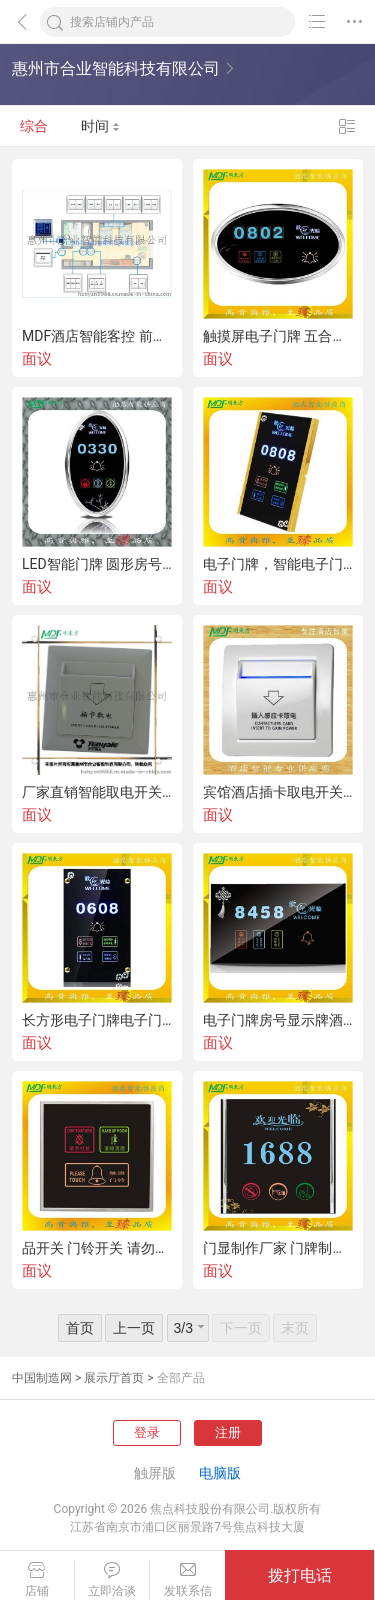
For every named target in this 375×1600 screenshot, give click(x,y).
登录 (147, 1432)
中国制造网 (42, 1378)
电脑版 (220, 1473)
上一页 (134, 1328)
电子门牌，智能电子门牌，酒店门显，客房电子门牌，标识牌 (278, 564)
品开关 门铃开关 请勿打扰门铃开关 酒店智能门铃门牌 (97, 1248)
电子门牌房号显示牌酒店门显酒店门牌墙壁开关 (278, 1020)
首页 (80, 1328)
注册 (228, 1432)
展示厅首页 (114, 1378)
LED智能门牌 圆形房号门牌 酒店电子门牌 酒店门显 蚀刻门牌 (97, 564)
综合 (34, 126)
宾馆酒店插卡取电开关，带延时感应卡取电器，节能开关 (278, 792)
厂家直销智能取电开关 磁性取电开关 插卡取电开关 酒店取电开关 (97, 792)
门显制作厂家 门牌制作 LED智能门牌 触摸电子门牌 (278, 1248)
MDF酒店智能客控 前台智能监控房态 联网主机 (97, 336)
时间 (100, 126)
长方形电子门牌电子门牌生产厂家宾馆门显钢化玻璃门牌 (97, 1020)
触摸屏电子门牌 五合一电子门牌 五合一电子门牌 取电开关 (278, 336)
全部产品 (181, 1378)
